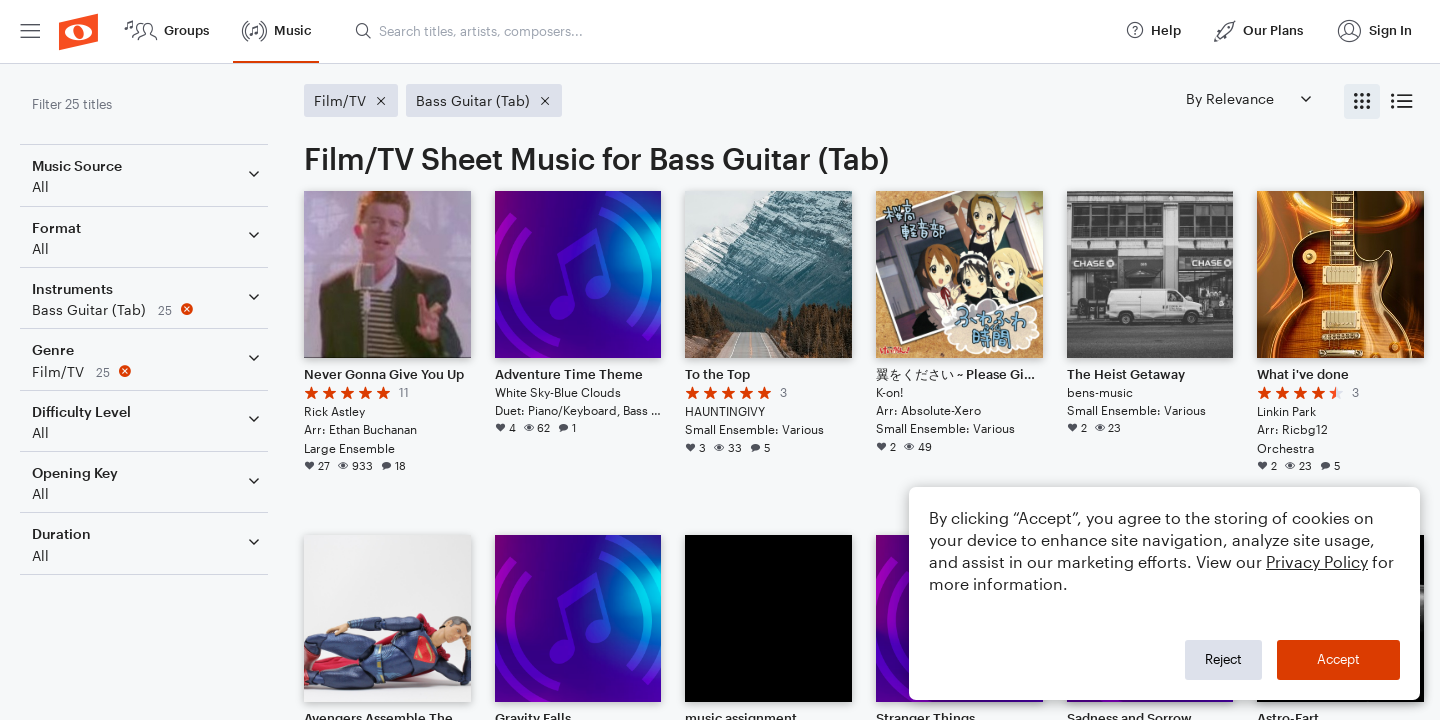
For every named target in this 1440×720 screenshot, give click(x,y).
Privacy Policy (1317, 561)
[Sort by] (1248, 98)
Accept (1338, 659)
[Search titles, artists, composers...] (731, 31)
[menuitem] (30, 31)
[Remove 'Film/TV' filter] (148, 371)
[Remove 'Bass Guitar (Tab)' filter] (148, 309)
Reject (1223, 659)
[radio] (1362, 101)
